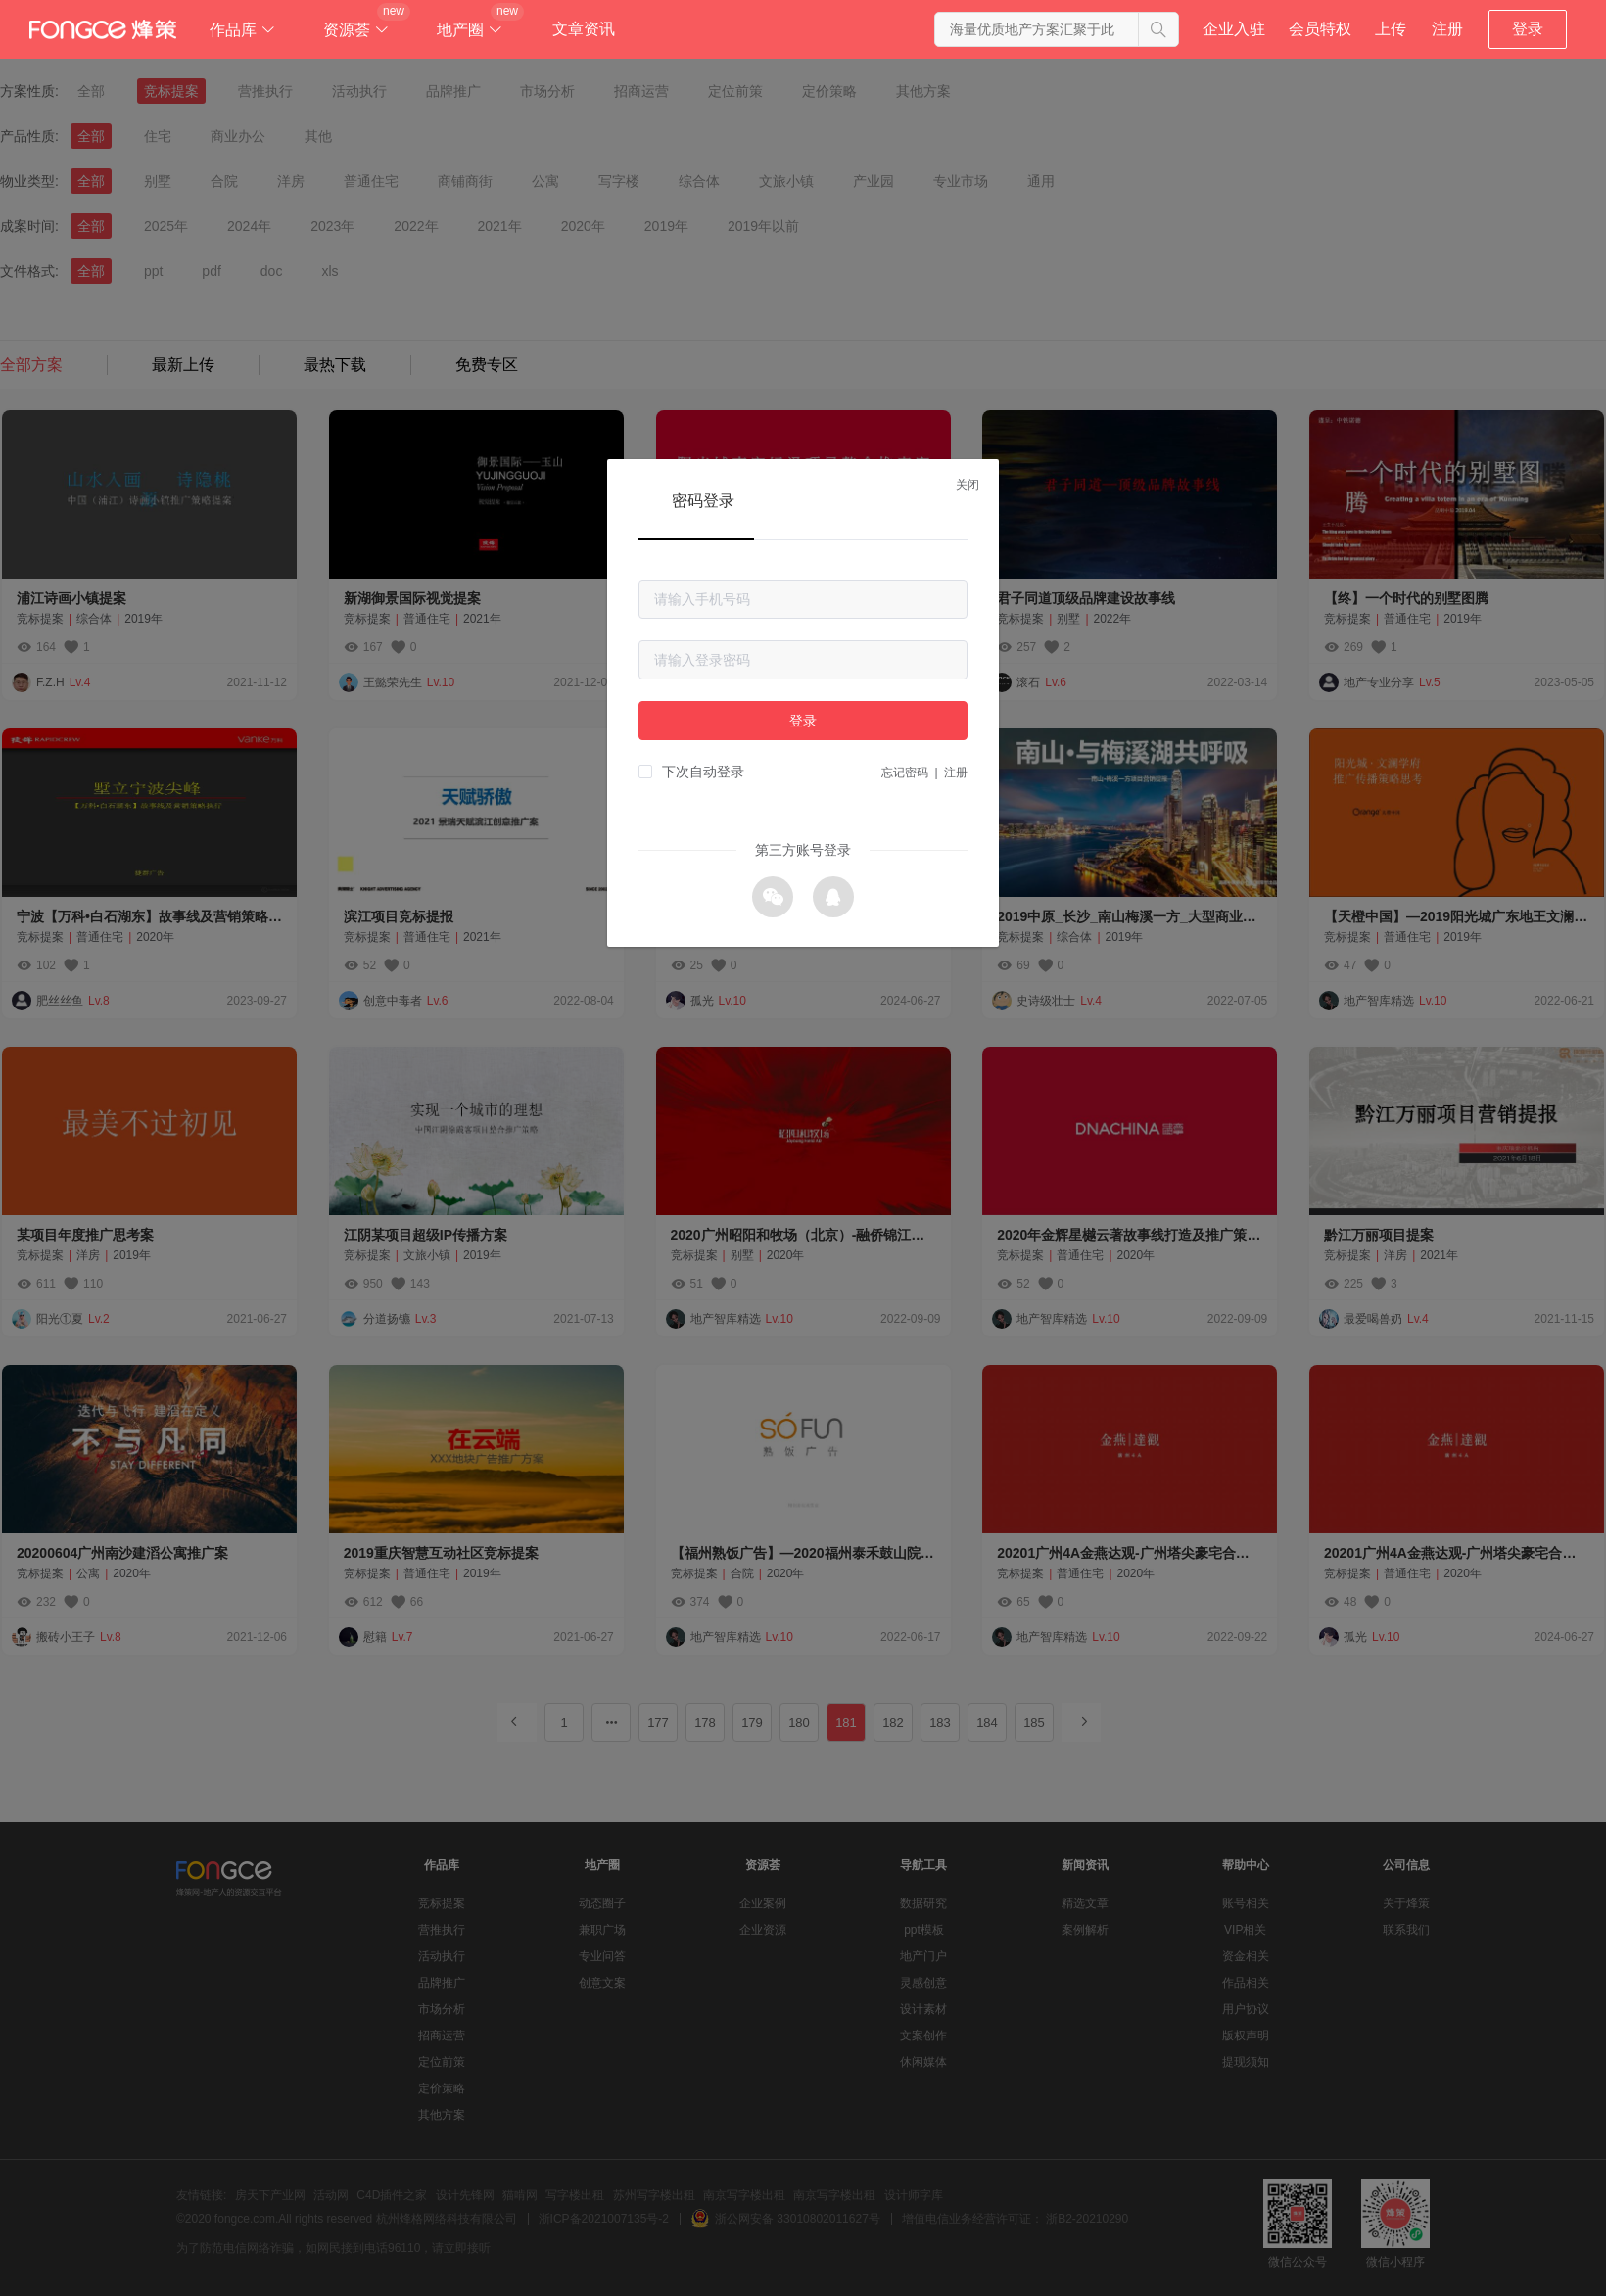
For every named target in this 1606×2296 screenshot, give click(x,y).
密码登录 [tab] (703, 500)
